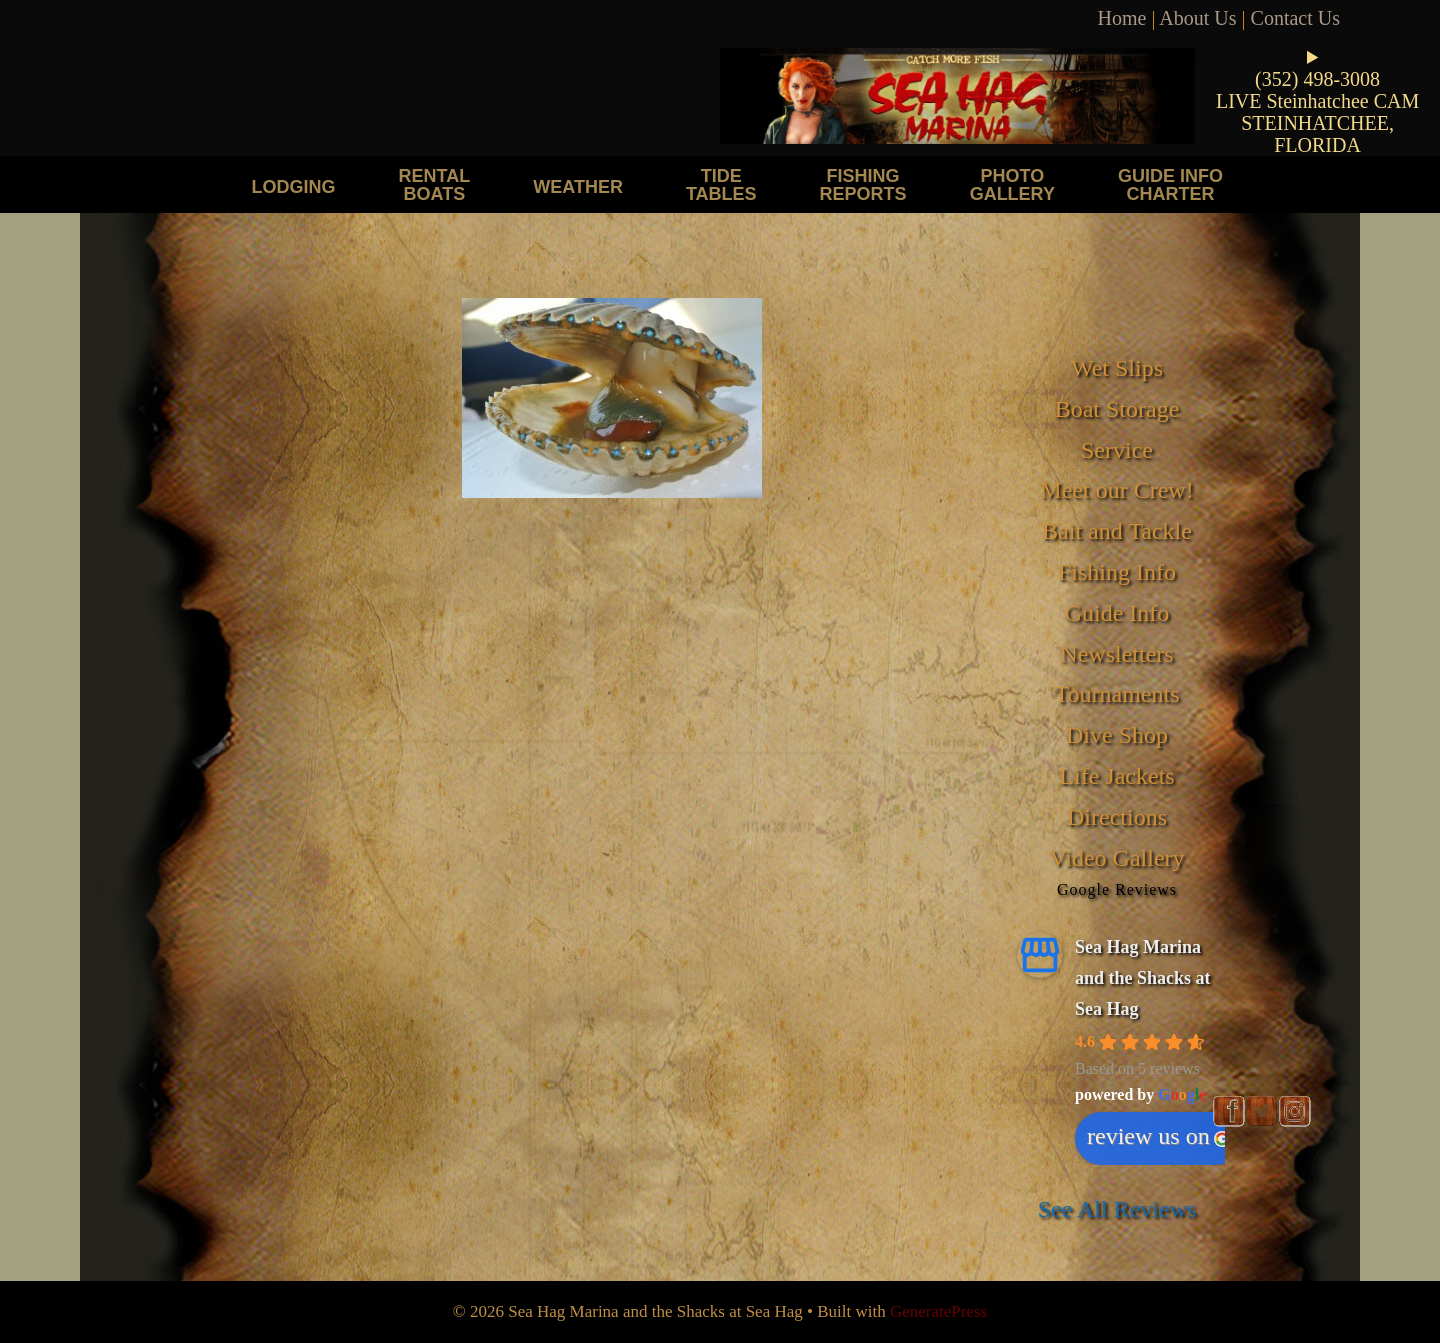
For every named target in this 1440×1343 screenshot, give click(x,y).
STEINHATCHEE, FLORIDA (1317, 134)
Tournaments (1117, 694)
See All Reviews (1117, 1209)
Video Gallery (1116, 858)
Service (1117, 450)
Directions (1117, 817)
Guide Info (1117, 613)
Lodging (294, 186)
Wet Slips (1117, 368)
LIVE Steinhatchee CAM (1317, 101)
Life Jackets (1116, 776)
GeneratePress (938, 1311)
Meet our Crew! (1116, 490)
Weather (578, 186)
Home (1122, 18)
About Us (1197, 18)
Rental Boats (435, 184)
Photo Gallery (1012, 184)
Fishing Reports (863, 184)
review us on (1158, 1136)
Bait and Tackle (1117, 531)
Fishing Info (1117, 572)
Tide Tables (721, 184)
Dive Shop (1117, 735)
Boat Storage (1117, 409)
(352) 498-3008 (1317, 79)
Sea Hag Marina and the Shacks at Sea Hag (1143, 977)
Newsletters (1116, 654)
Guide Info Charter (1170, 184)
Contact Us (1295, 18)
